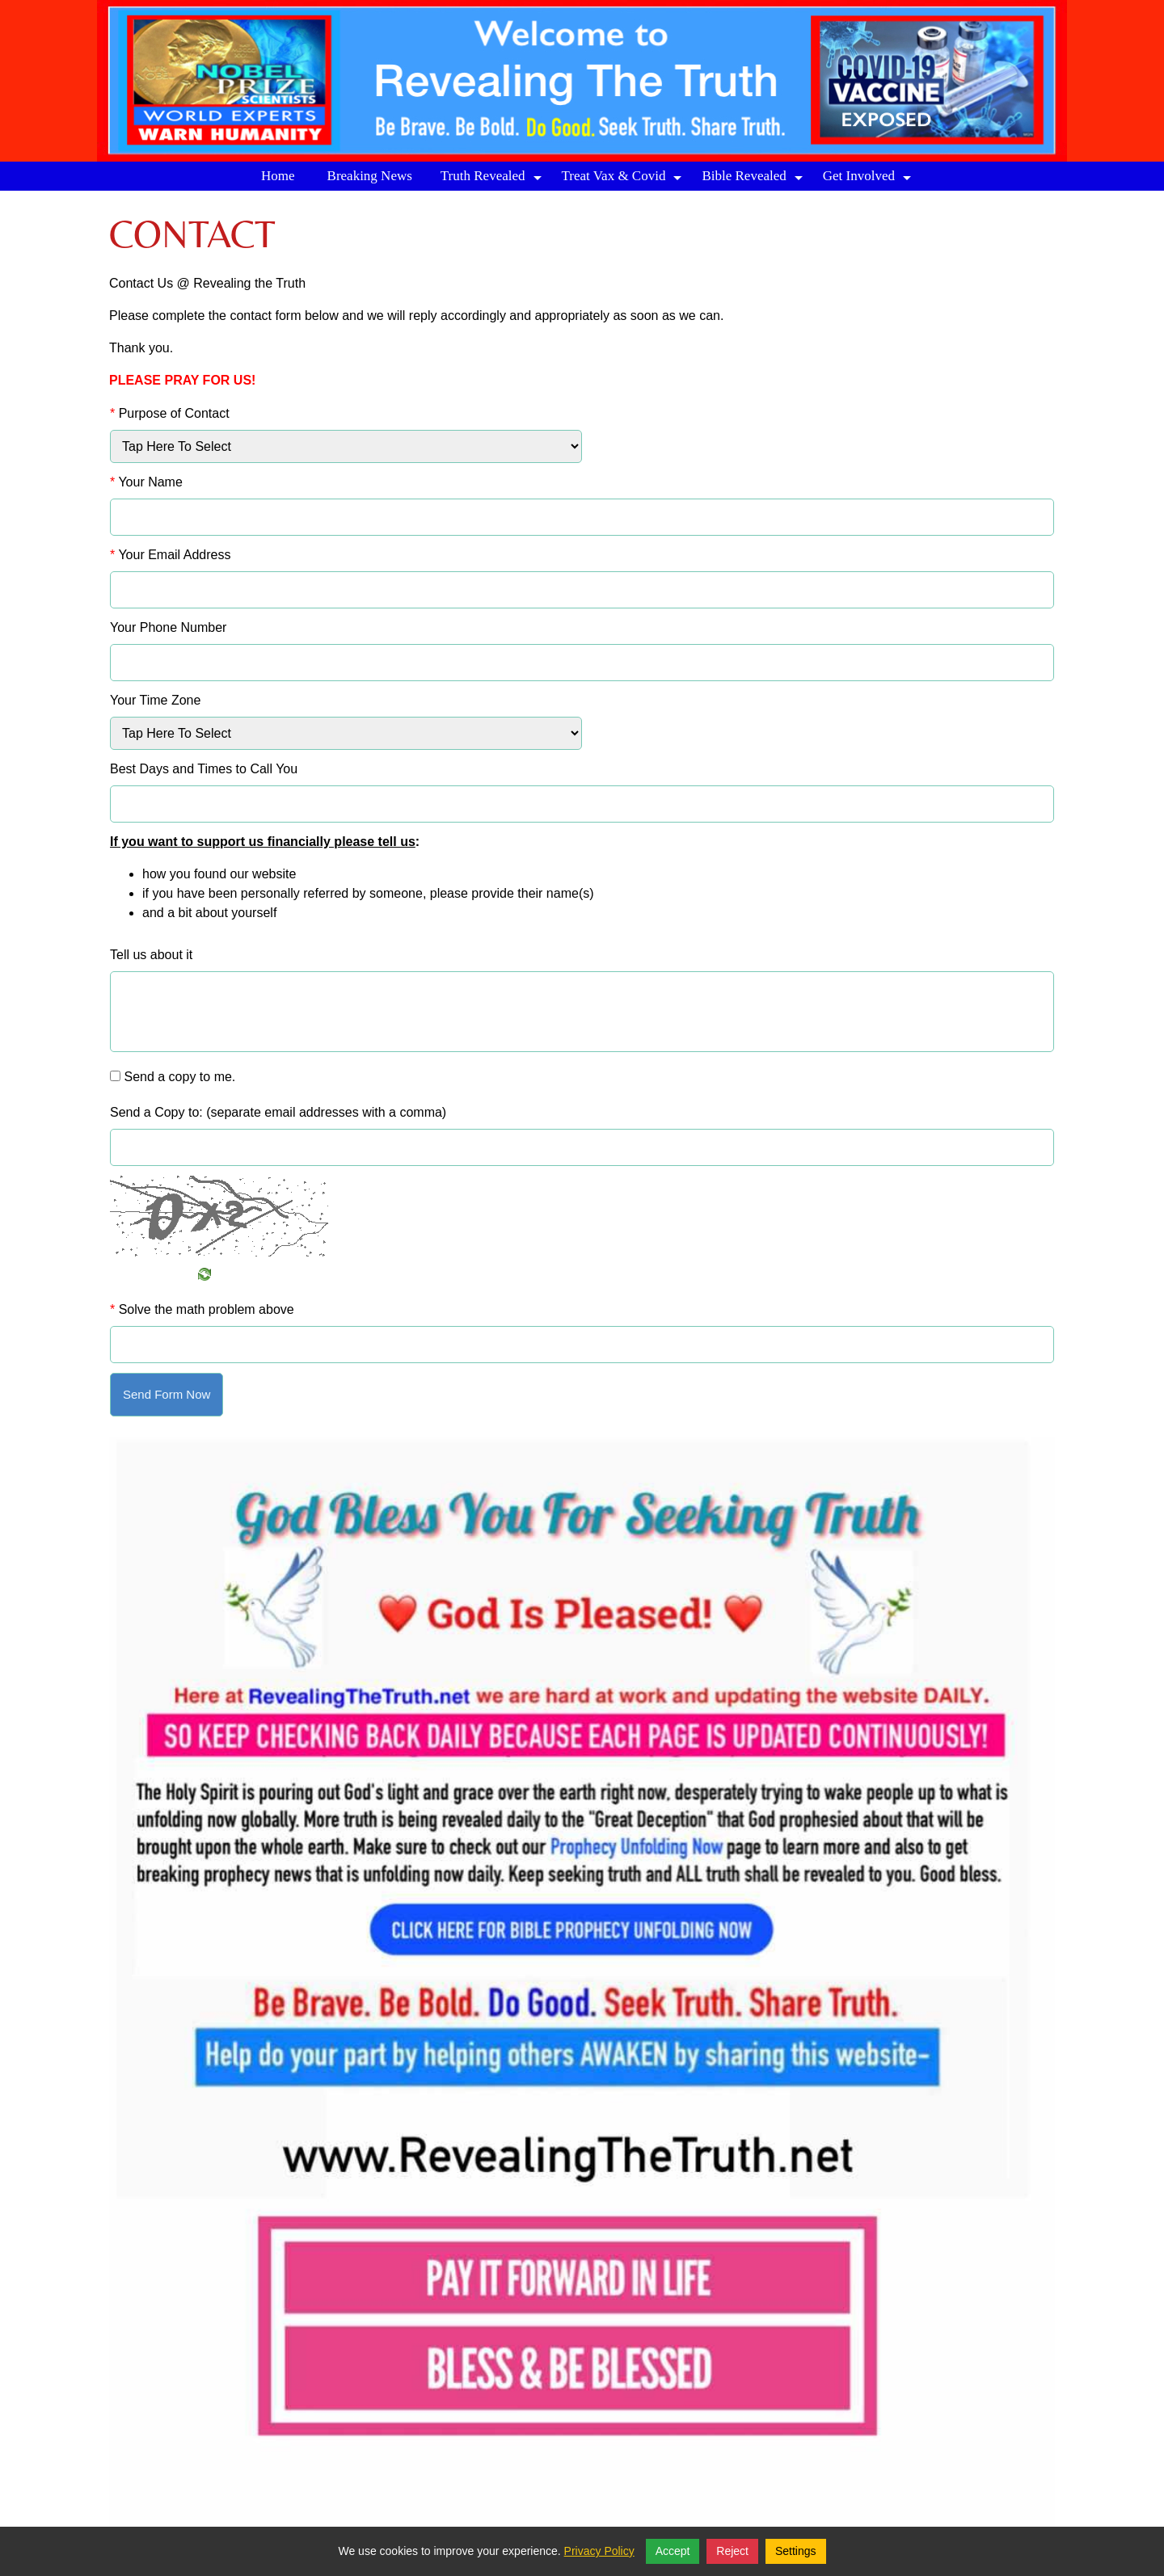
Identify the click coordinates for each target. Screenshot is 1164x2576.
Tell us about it (151, 955)
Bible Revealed (754, 179)
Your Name (146, 482)
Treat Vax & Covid (624, 179)
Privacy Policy (599, 2550)
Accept (673, 2550)
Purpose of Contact (170, 413)
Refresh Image (160, 1274)
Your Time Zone (155, 700)
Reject (732, 2550)
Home (278, 175)
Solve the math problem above (202, 1309)
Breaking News (369, 175)
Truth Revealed (493, 179)
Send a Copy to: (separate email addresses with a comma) (278, 1112)
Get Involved (869, 179)
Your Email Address (170, 555)
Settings (795, 2550)
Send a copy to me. (179, 1077)
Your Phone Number (168, 627)
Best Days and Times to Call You (203, 769)
